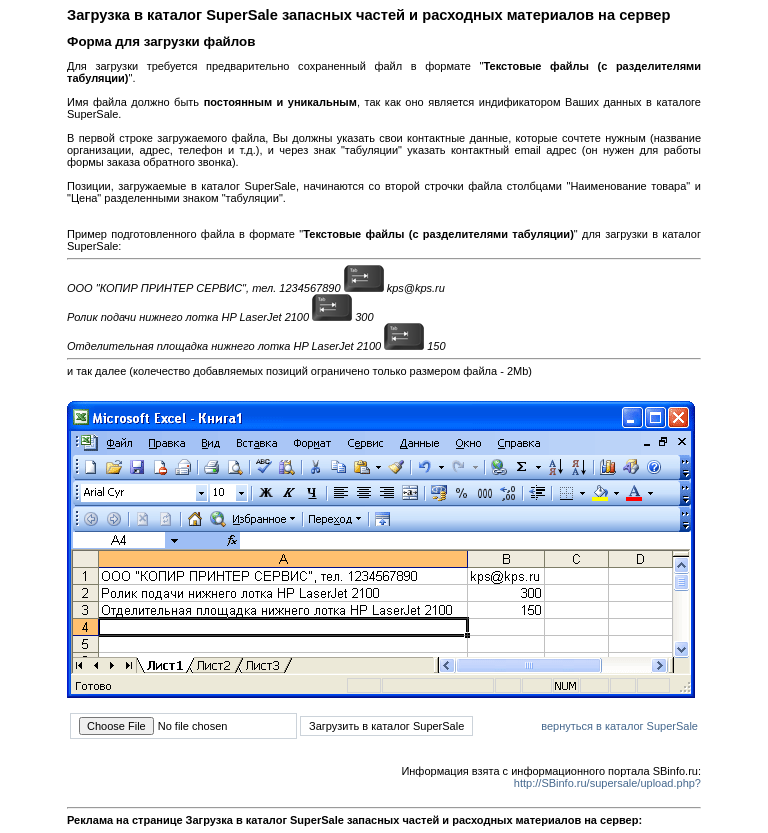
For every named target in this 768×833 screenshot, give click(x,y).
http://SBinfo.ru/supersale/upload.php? (607, 783)
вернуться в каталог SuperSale (619, 726)
